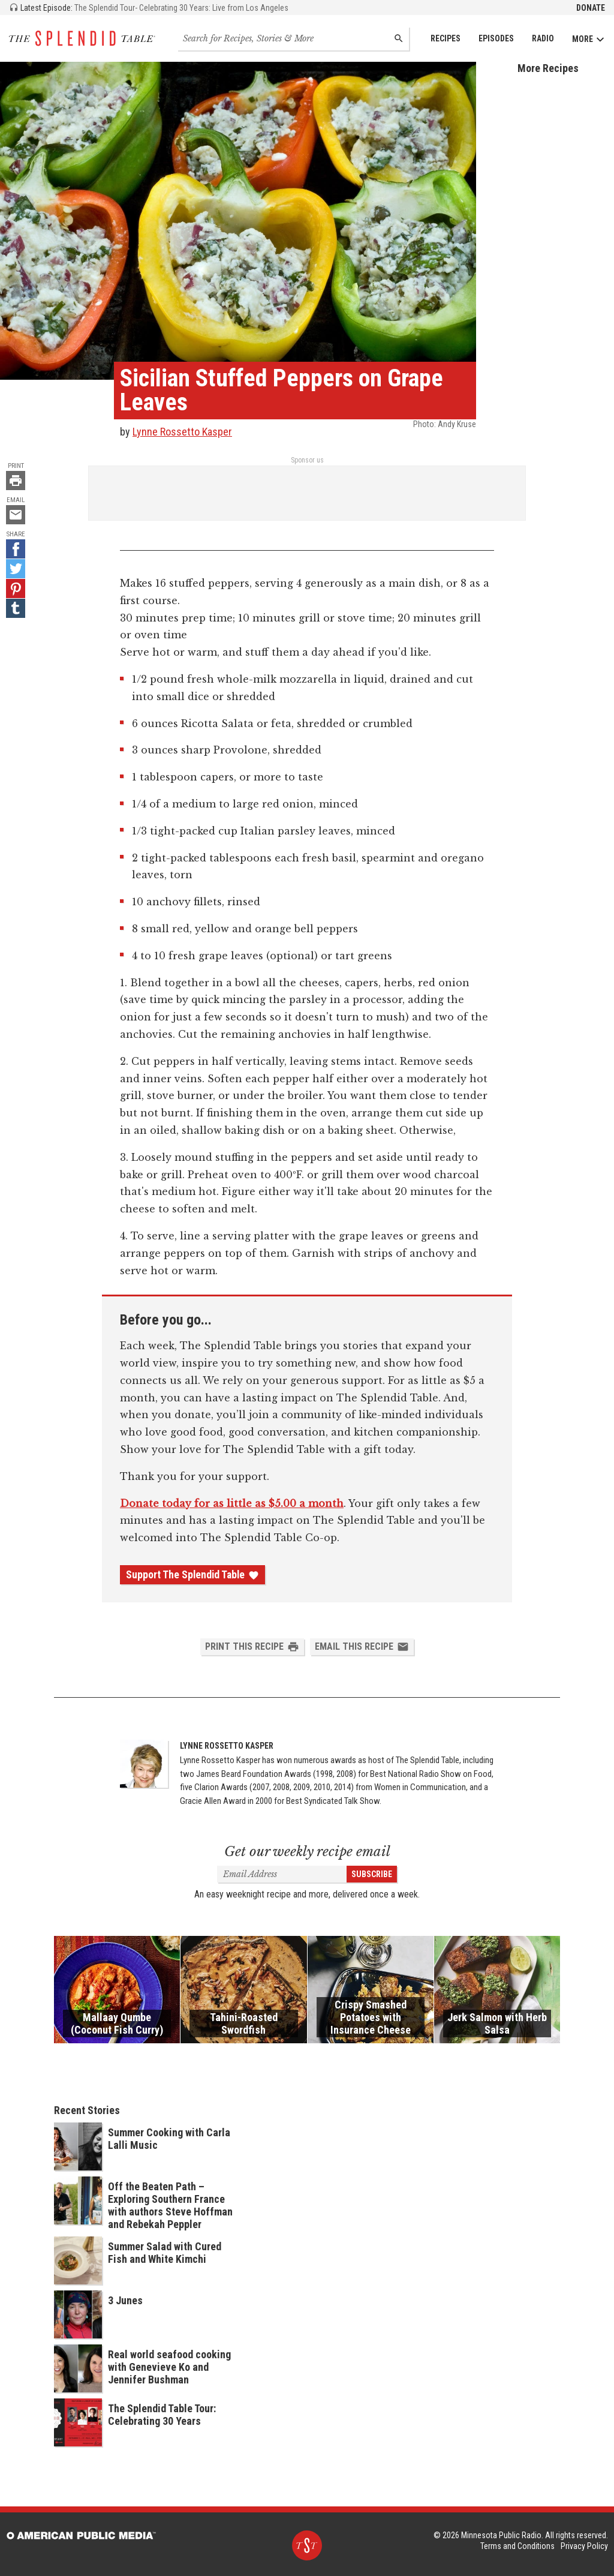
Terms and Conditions (517, 2546)
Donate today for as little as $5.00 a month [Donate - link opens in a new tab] (232, 1503)
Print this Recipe (252, 1647)
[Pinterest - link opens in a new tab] (15, 588)
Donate (590, 8)
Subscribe (371, 1874)
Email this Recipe (362, 1647)
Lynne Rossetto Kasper (182, 431)
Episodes (496, 38)
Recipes (445, 38)
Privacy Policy (584, 2546)
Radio (543, 38)
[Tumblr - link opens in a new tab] (15, 608)
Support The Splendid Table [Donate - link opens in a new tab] (192, 1575)
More (588, 39)
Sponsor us (307, 460)
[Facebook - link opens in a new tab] (15, 549)
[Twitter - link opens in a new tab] (15, 568)
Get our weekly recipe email (307, 1852)
